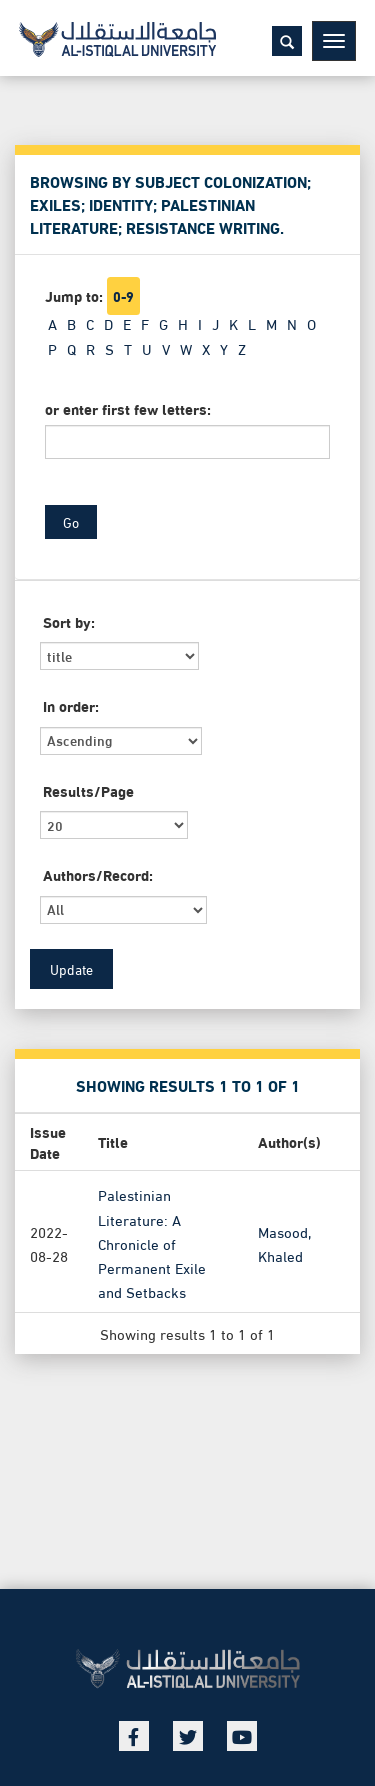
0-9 (123, 296)
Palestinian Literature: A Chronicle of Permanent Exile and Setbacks (152, 1242)
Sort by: (69, 621)
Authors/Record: (98, 874)
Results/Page (88, 790)
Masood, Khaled (284, 1242)
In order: (71, 705)
